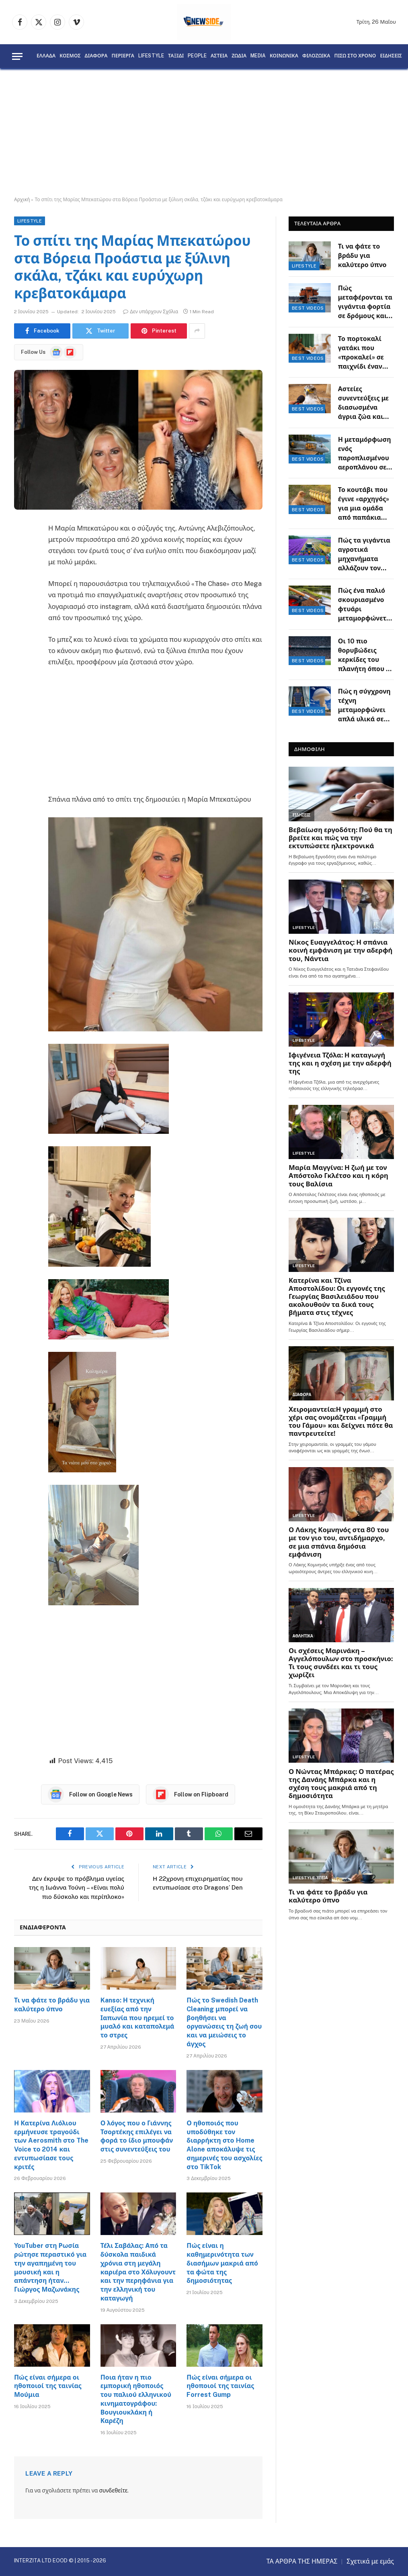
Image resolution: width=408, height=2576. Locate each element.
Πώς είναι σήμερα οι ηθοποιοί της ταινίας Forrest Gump (220, 2386)
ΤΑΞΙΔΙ (176, 56)
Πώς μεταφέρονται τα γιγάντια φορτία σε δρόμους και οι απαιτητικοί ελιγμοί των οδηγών (365, 302)
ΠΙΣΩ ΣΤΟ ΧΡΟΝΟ (355, 56)
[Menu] (17, 56)
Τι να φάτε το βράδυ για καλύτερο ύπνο (52, 2004)
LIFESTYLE (151, 56)
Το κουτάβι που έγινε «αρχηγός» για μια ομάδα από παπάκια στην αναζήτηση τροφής (364, 504)
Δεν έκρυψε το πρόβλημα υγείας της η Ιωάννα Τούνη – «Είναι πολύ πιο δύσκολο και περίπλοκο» (76, 1887)
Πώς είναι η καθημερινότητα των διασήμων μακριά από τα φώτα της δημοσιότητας (222, 2263)
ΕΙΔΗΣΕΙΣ (391, 56)
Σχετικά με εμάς (370, 2561)
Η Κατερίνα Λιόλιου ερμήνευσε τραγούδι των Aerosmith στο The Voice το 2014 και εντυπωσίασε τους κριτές (51, 2145)
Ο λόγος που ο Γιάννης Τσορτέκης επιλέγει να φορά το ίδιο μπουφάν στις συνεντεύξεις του (136, 2136)
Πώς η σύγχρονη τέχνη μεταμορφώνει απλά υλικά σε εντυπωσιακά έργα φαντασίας (364, 706)
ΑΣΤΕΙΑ (219, 56)
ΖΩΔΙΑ (239, 56)
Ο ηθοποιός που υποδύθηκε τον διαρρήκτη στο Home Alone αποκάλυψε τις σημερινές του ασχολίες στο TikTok (224, 2145)
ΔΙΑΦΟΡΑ (96, 56)
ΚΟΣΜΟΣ (69, 56)
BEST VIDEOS (308, 308)
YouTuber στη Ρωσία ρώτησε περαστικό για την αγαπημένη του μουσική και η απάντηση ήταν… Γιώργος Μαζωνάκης (50, 2267)
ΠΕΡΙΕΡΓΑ (123, 56)
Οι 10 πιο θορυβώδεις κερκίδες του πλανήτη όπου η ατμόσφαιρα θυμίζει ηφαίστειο (364, 655)
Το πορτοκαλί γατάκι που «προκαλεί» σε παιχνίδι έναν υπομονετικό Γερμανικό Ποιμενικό (361, 353)
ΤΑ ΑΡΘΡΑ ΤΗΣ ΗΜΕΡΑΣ (302, 2561)
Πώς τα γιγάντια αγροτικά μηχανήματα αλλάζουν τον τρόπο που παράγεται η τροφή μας (364, 555)
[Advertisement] (204, 132)
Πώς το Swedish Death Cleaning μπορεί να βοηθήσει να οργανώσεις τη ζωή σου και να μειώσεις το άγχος (224, 2022)
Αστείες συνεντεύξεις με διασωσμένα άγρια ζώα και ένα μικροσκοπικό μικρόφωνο (363, 403)
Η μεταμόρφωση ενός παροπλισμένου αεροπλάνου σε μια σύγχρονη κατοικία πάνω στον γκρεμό (364, 454)
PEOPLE (197, 56)
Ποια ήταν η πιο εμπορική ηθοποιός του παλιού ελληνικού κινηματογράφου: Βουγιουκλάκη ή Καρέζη (135, 2399)
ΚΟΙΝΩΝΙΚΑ (284, 56)
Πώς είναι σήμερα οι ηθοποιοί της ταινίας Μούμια (48, 2386)
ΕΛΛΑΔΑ (46, 56)
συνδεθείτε (113, 2490)
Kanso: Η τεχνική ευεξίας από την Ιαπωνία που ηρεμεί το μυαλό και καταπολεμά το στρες (137, 2017)
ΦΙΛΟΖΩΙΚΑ (316, 56)
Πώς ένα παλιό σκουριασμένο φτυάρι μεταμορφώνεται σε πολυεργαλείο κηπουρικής (365, 605)
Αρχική (22, 199)
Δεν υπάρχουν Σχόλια (150, 311)
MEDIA (258, 56)
